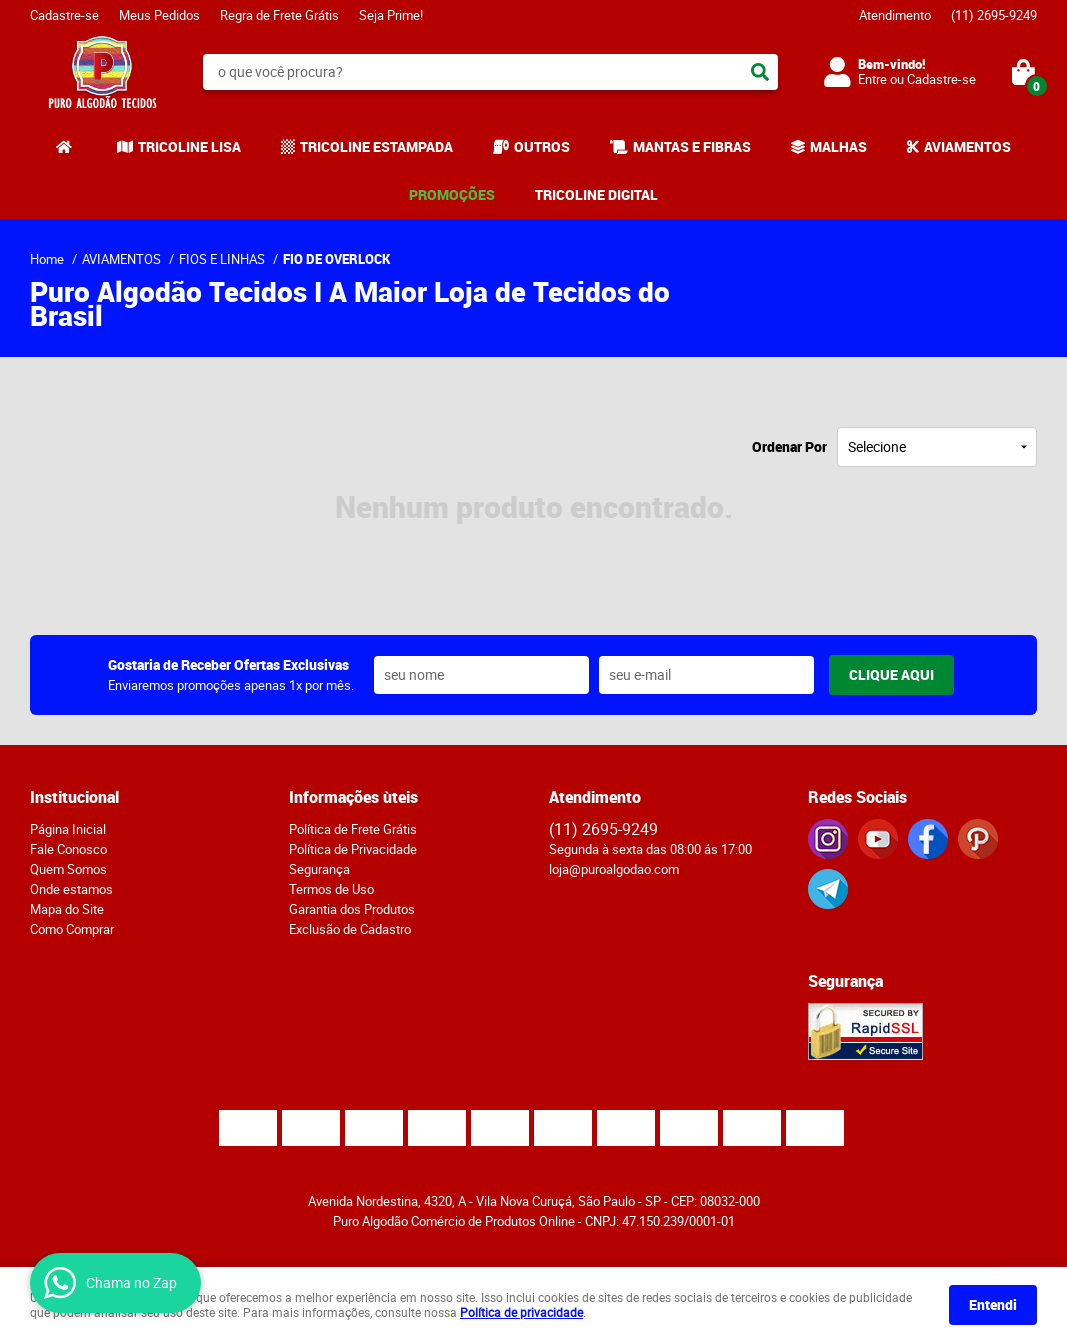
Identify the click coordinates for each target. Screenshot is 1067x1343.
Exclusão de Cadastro (350, 929)
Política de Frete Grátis (353, 829)
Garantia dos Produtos (352, 909)
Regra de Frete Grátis (279, 15)
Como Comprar (72, 929)
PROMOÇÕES (452, 194)
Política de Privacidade (353, 849)
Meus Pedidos (159, 15)
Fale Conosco (68, 849)
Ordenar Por (789, 446)
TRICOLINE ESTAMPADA (376, 146)
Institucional (74, 797)
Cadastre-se (64, 15)
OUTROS (542, 146)
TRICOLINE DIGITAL (596, 194)
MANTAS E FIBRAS (692, 146)
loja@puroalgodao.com (614, 869)
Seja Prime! (391, 15)
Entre (872, 79)
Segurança (319, 869)
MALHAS (838, 146)
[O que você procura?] (760, 72)
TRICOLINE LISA (189, 146)
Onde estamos (71, 889)
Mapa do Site (67, 909)
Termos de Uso (331, 889)
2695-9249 (994, 15)
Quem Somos (68, 869)
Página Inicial (68, 829)
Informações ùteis (353, 797)
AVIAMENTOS (967, 146)
